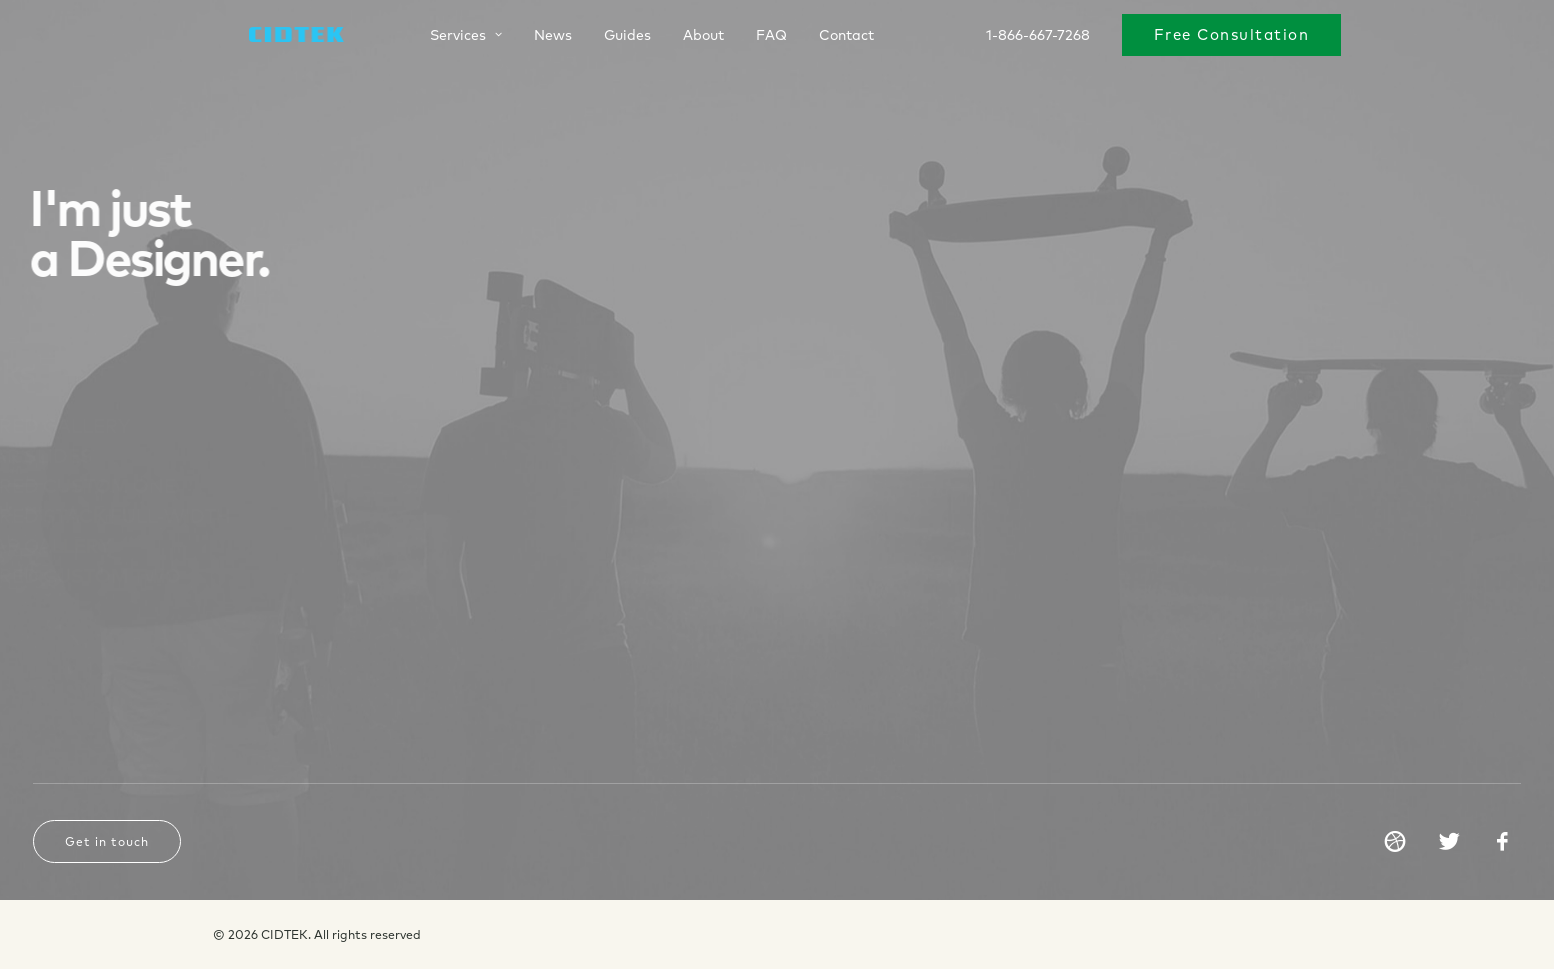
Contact (824, 37)
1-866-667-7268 (1038, 37)
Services (444, 37)
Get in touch (107, 841)
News (531, 37)
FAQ (749, 37)
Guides (605, 37)
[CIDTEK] (276, 37)
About (681, 37)
